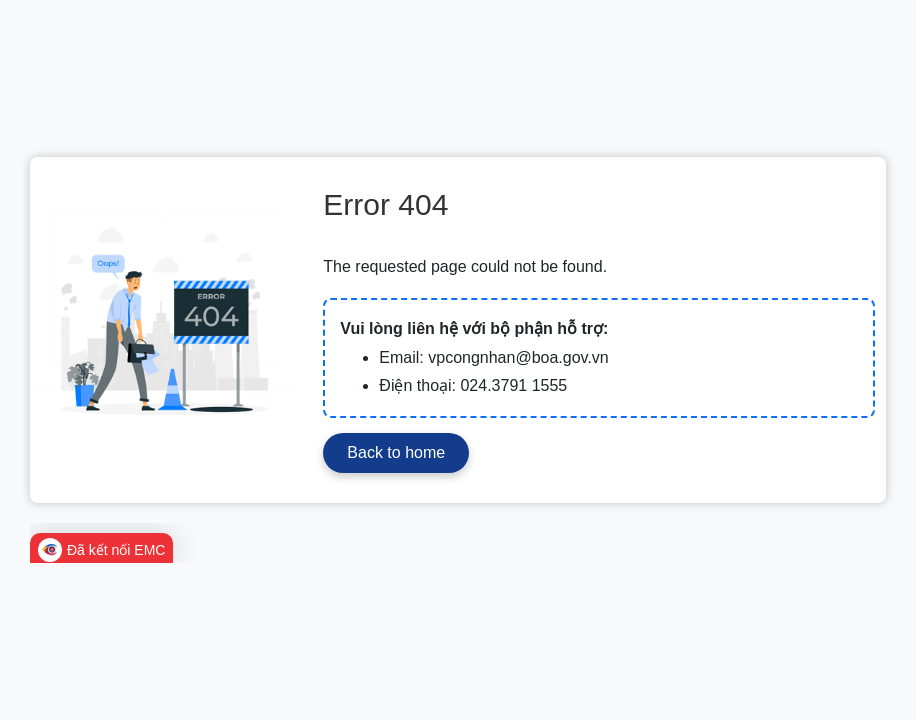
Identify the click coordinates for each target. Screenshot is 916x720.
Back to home (396, 452)
